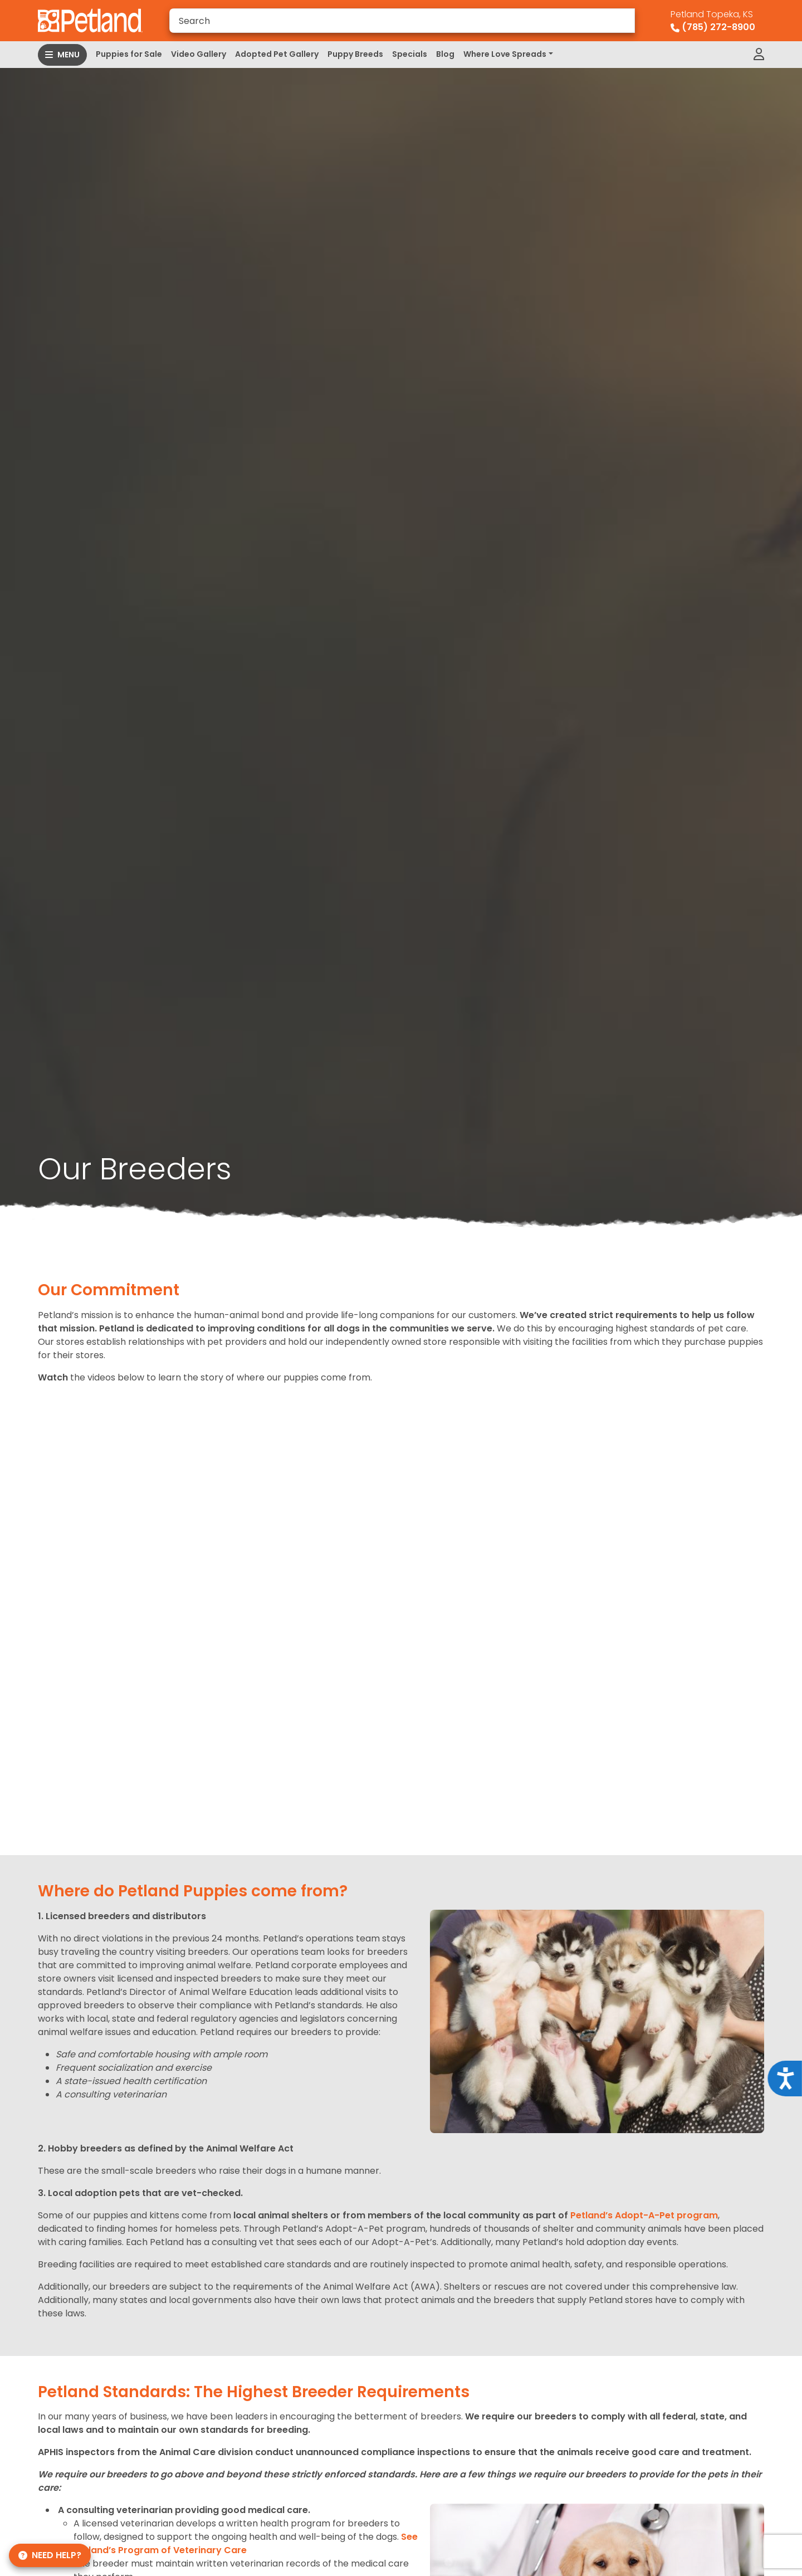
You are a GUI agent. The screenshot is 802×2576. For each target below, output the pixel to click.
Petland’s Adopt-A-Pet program (644, 2215)
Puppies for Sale (129, 54)
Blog (445, 54)
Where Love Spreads (504, 54)
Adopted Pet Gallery (277, 54)
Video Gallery (198, 54)
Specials (409, 54)
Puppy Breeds (355, 54)
